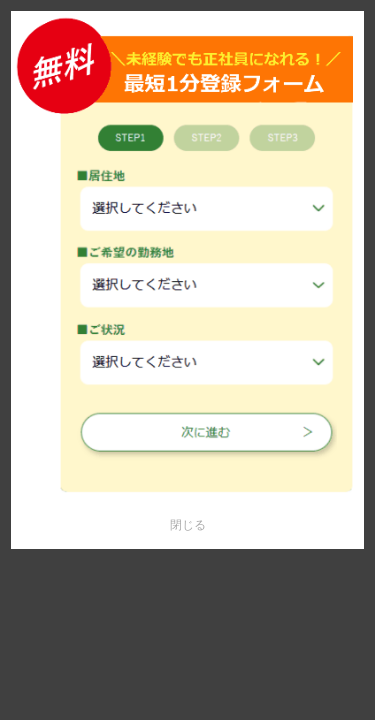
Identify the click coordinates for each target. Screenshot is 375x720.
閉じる (188, 525)
